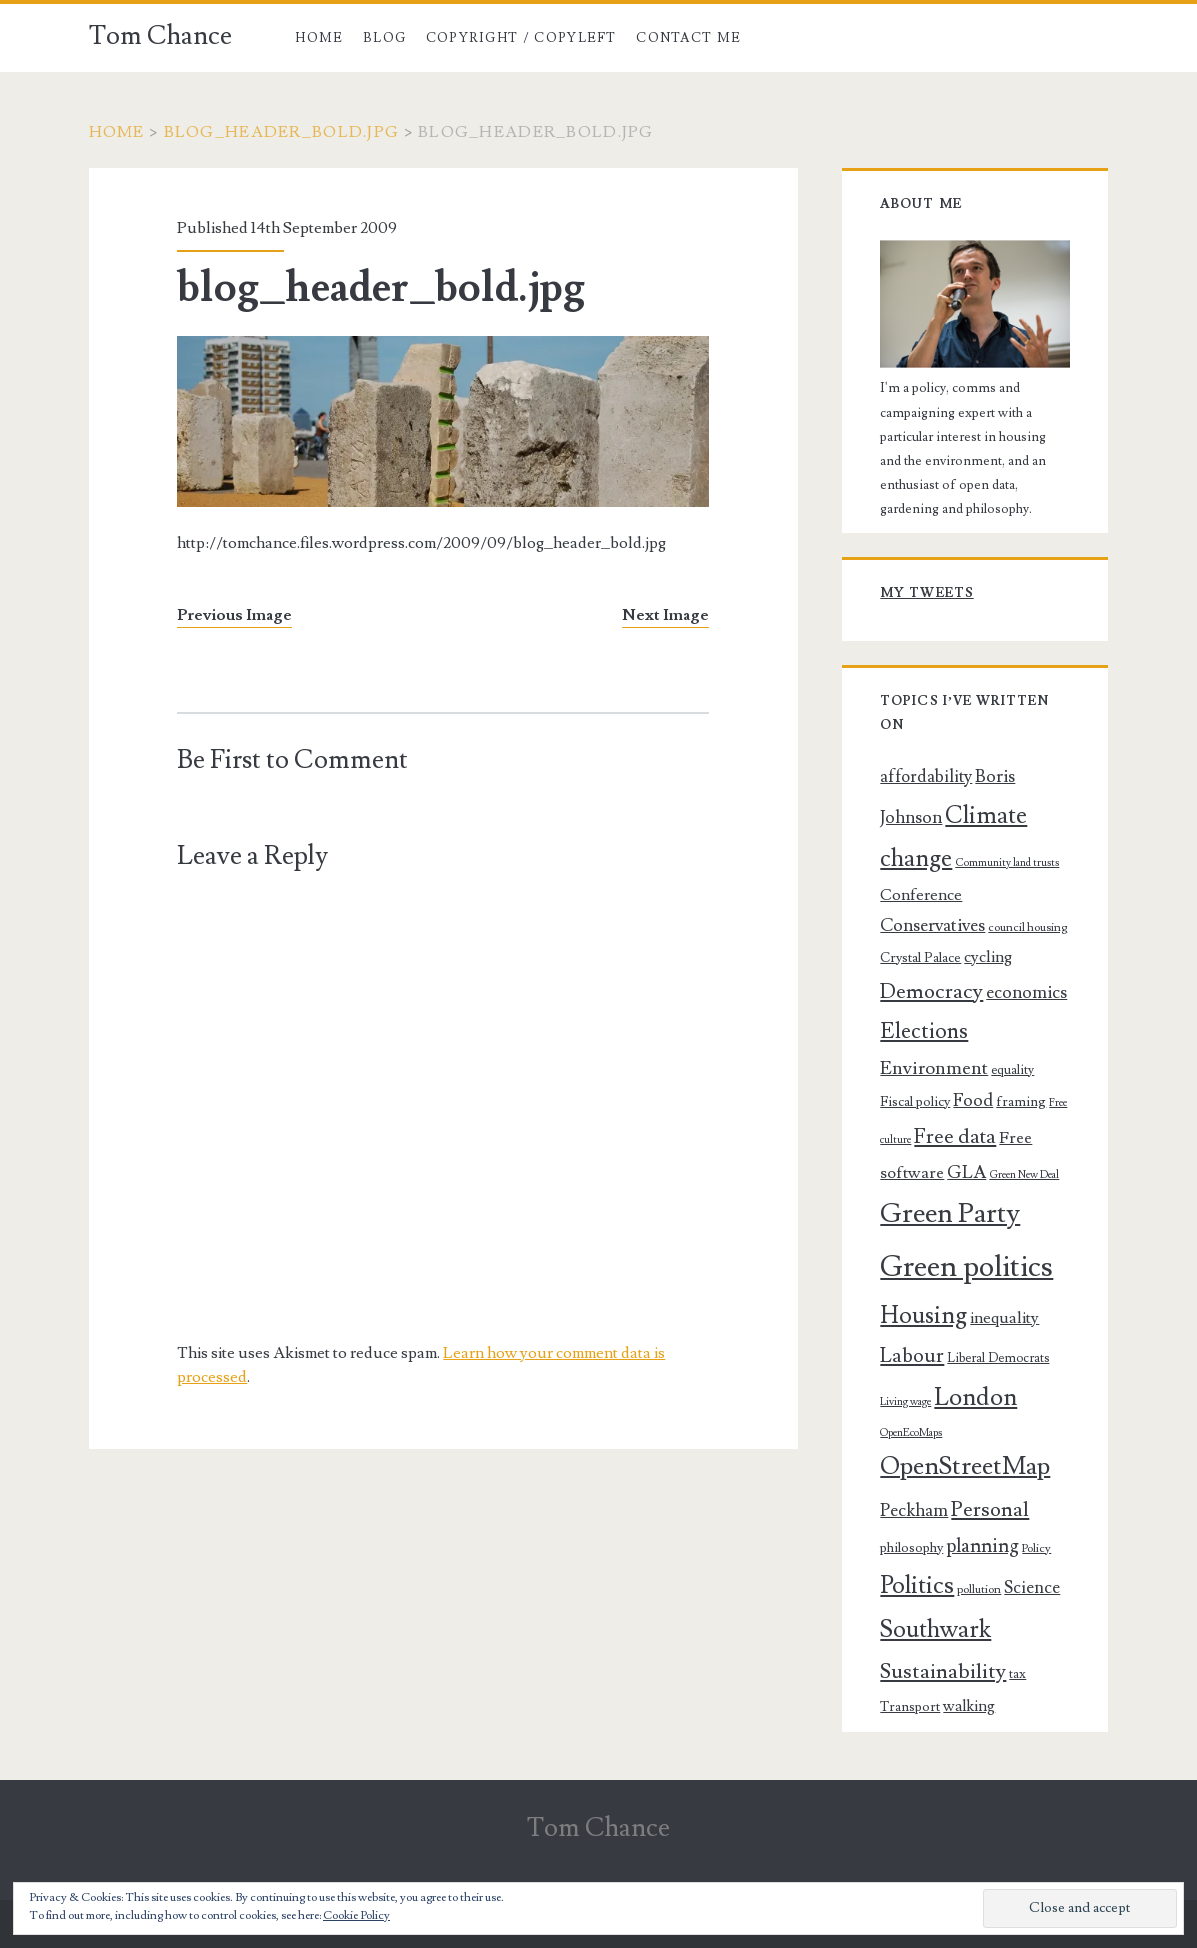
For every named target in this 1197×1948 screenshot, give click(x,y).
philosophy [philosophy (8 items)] (911, 1548)
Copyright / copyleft (521, 38)
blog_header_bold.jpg (282, 132)
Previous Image (234, 615)
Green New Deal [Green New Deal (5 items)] (1024, 1175)
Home (319, 38)
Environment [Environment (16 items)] (934, 1068)
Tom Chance (160, 36)
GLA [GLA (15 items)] (966, 1172)
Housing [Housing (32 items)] (923, 1315)
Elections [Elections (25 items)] (924, 1031)
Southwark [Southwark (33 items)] (935, 1629)
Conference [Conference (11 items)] (921, 895)
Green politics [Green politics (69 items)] (966, 1267)
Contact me (688, 38)
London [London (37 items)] (975, 1397)
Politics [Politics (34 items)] (917, 1585)
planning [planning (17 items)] (982, 1546)
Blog (384, 38)
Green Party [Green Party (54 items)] (950, 1213)
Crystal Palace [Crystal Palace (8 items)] (920, 958)
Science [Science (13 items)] (1032, 1588)
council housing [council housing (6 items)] (1027, 927)
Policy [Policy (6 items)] (1036, 1548)
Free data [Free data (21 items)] (955, 1136)
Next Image (665, 615)
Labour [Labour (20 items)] (912, 1356)
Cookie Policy (356, 1915)
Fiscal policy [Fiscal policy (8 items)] (915, 1102)
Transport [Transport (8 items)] (910, 1707)
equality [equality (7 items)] (1012, 1070)
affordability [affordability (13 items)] (926, 777)
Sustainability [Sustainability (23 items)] (943, 1671)
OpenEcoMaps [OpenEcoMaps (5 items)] (911, 1433)
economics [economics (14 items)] (1026, 992)
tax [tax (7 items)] (1017, 1674)
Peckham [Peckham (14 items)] (914, 1510)
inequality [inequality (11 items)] (1004, 1318)
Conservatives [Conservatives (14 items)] (932, 925)
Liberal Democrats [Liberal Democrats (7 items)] (998, 1358)
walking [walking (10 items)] (969, 1706)
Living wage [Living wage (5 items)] (905, 1402)
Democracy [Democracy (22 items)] (931, 991)
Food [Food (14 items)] (973, 1100)
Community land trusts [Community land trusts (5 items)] (1007, 863)
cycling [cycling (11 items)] (988, 957)
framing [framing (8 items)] (1021, 1102)
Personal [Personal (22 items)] (990, 1509)
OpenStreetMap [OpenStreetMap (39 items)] (965, 1466)
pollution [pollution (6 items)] (979, 1589)
